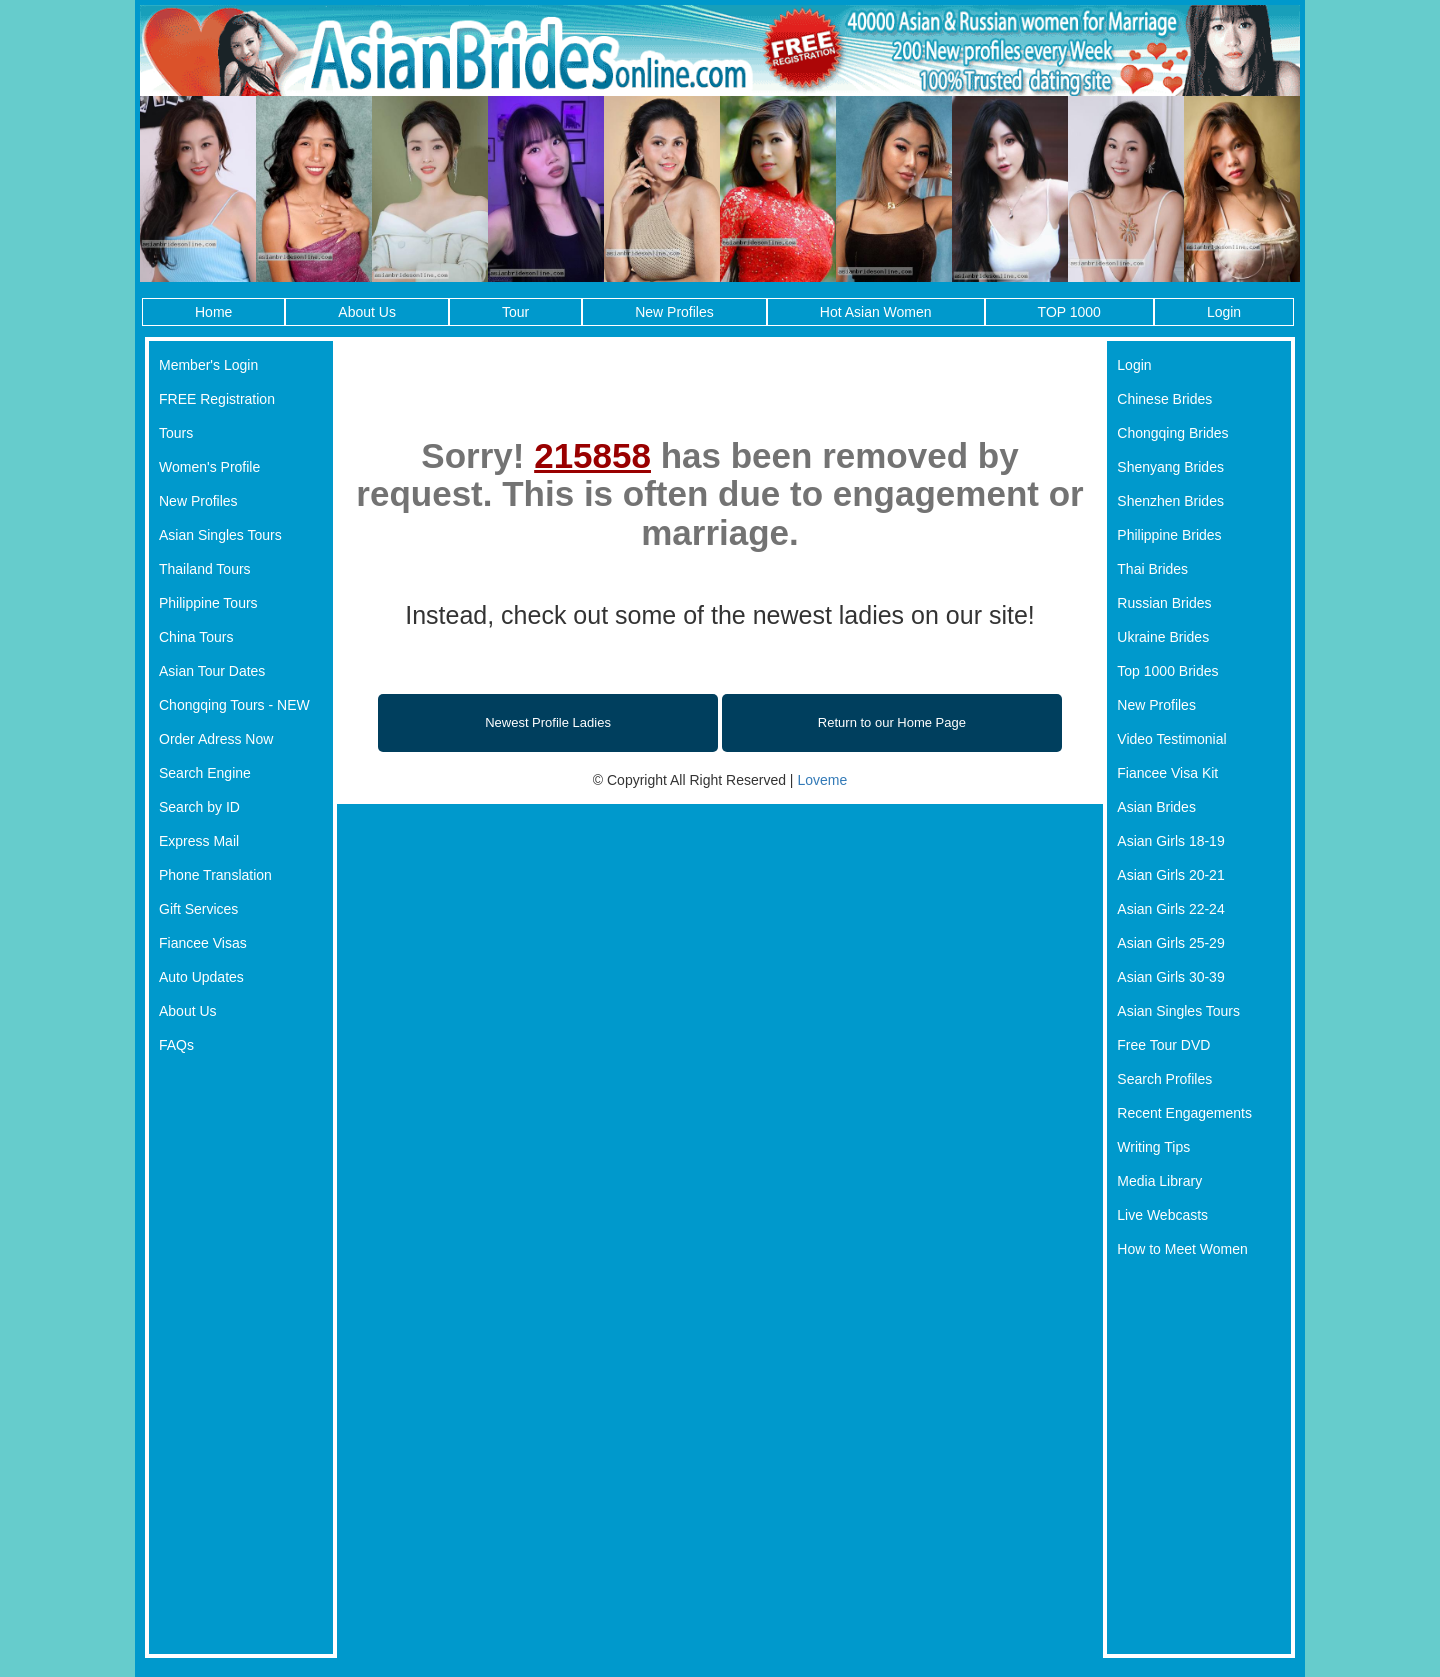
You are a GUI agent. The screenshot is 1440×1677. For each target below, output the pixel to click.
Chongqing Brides (1172, 433)
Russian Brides (1164, 603)
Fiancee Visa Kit (1167, 773)
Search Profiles (1164, 1079)
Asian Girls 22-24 (1170, 909)
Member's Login (208, 365)
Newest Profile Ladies (548, 722)
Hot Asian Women (876, 312)
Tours (176, 433)
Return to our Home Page (892, 722)
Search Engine (205, 773)
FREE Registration (217, 399)
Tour (515, 312)
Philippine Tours (208, 603)
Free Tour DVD (1163, 1045)
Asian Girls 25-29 (1170, 943)
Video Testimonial (1171, 739)
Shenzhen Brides (1170, 501)
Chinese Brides (1164, 399)
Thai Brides (1152, 569)
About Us (367, 312)
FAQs (176, 1045)
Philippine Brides (1169, 535)
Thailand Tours (205, 569)
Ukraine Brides (1163, 637)
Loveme (822, 780)
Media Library (1159, 1181)
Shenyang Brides (1170, 467)
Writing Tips (1153, 1147)
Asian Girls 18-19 (1170, 841)
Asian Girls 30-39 (1170, 977)
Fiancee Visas (203, 943)
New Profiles (674, 312)
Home (213, 312)
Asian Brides (1156, 807)
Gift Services (198, 909)
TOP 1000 (1069, 312)
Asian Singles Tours (220, 535)
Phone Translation (215, 875)
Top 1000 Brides (1167, 671)
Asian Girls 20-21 (1170, 875)
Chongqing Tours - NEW (234, 705)
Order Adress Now (216, 739)
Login (1224, 312)
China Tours (196, 637)
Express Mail (199, 841)
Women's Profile (209, 467)
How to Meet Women (1182, 1249)
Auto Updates (201, 977)
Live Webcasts (1162, 1215)
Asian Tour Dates (212, 671)
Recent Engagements (1184, 1113)
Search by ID (199, 807)
